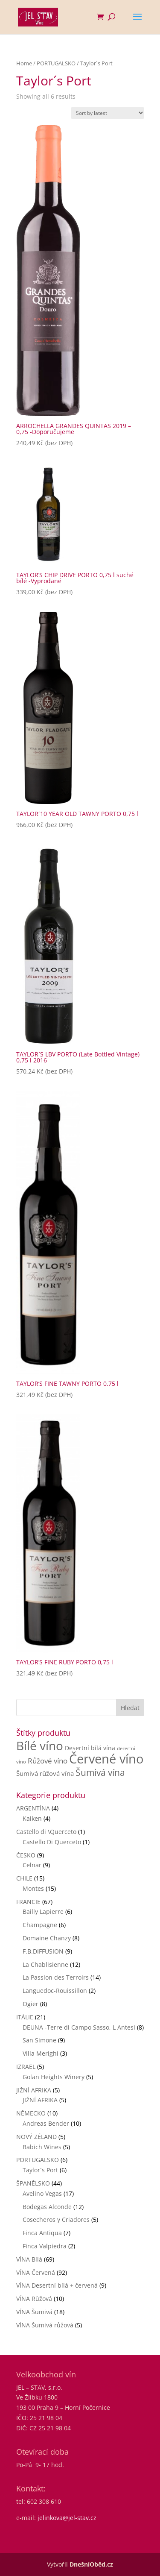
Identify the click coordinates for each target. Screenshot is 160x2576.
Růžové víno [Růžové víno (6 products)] (47, 1761)
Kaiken (32, 1818)
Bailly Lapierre (43, 1911)
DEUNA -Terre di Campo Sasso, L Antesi (79, 2027)
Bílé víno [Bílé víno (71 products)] (39, 1745)
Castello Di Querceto (52, 1842)
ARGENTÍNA (33, 1808)
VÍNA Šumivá (34, 2312)
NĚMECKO (31, 2113)
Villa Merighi (40, 2053)
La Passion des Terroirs (56, 1977)
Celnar (32, 1865)
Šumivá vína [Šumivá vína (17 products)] (100, 1772)
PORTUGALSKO (56, 63)
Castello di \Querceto (46, 1832)
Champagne (40, 1925)
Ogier (30, 2004)
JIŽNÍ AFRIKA (33, 2090)
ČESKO (25, 1855)
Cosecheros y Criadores (56, 2219)
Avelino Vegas (42, 2193)
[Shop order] (107, 113)
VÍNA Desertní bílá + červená (57, 2285)
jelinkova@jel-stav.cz (67, 2518)
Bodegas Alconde (47, 2207)
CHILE (24, 1878)
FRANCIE (28, 1902)
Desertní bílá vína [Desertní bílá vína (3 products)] (90, 1748)
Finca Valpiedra (45, 2246)
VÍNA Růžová (34, 2298)
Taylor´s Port (40, 2170)
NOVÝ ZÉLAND (36, 2137)
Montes (33, 1888)
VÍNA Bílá (29, 2259)
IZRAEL (25, 2067)
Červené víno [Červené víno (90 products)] (106, 1758)
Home (24, 63)
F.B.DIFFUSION (43, 1951)
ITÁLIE (24, 2017)
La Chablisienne (45, 1964)
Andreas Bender (46, 2123)
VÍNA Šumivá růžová (44, 2325)
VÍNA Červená (35, 2272)
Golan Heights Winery (53, 2077)
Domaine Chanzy (47, 1938)
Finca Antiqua (42, 2233)
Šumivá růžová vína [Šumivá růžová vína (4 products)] (45, 1773)
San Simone (39, 2040)
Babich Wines (42, 2147)
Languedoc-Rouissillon (55, 1990)
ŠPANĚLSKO (33, 2183)
